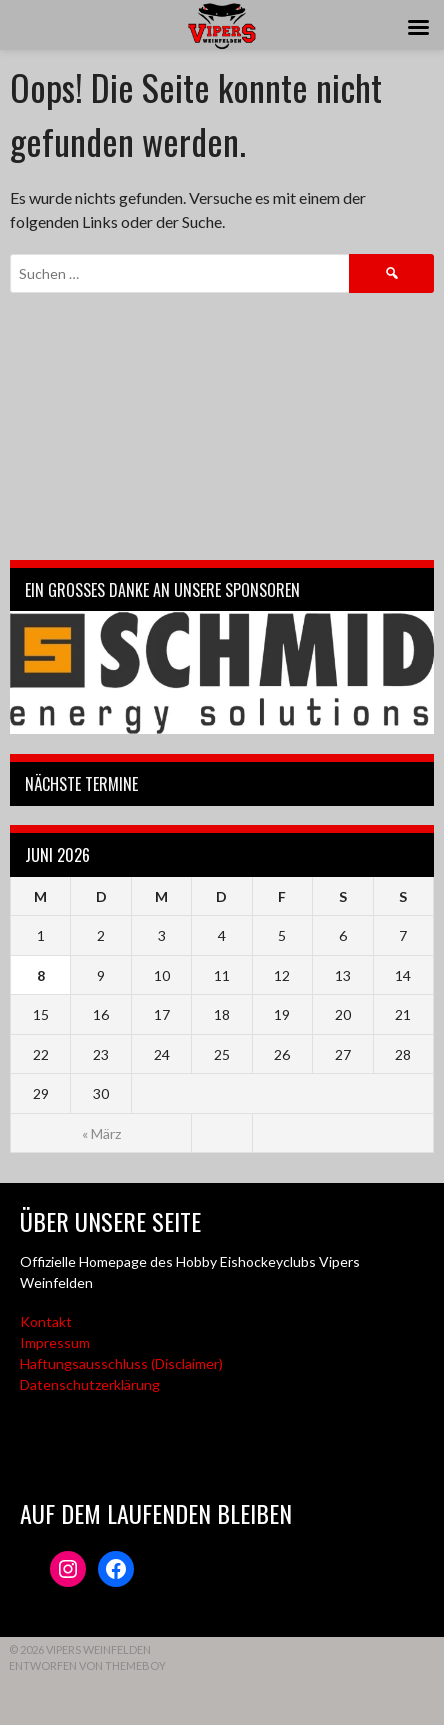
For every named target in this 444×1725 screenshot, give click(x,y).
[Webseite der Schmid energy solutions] (222, 672)
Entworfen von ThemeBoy (87, 1665)
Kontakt (46, 1321)
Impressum (55, 1342)
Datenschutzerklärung (90, 1384)
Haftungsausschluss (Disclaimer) (121, 1363)
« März (101, 1133)
